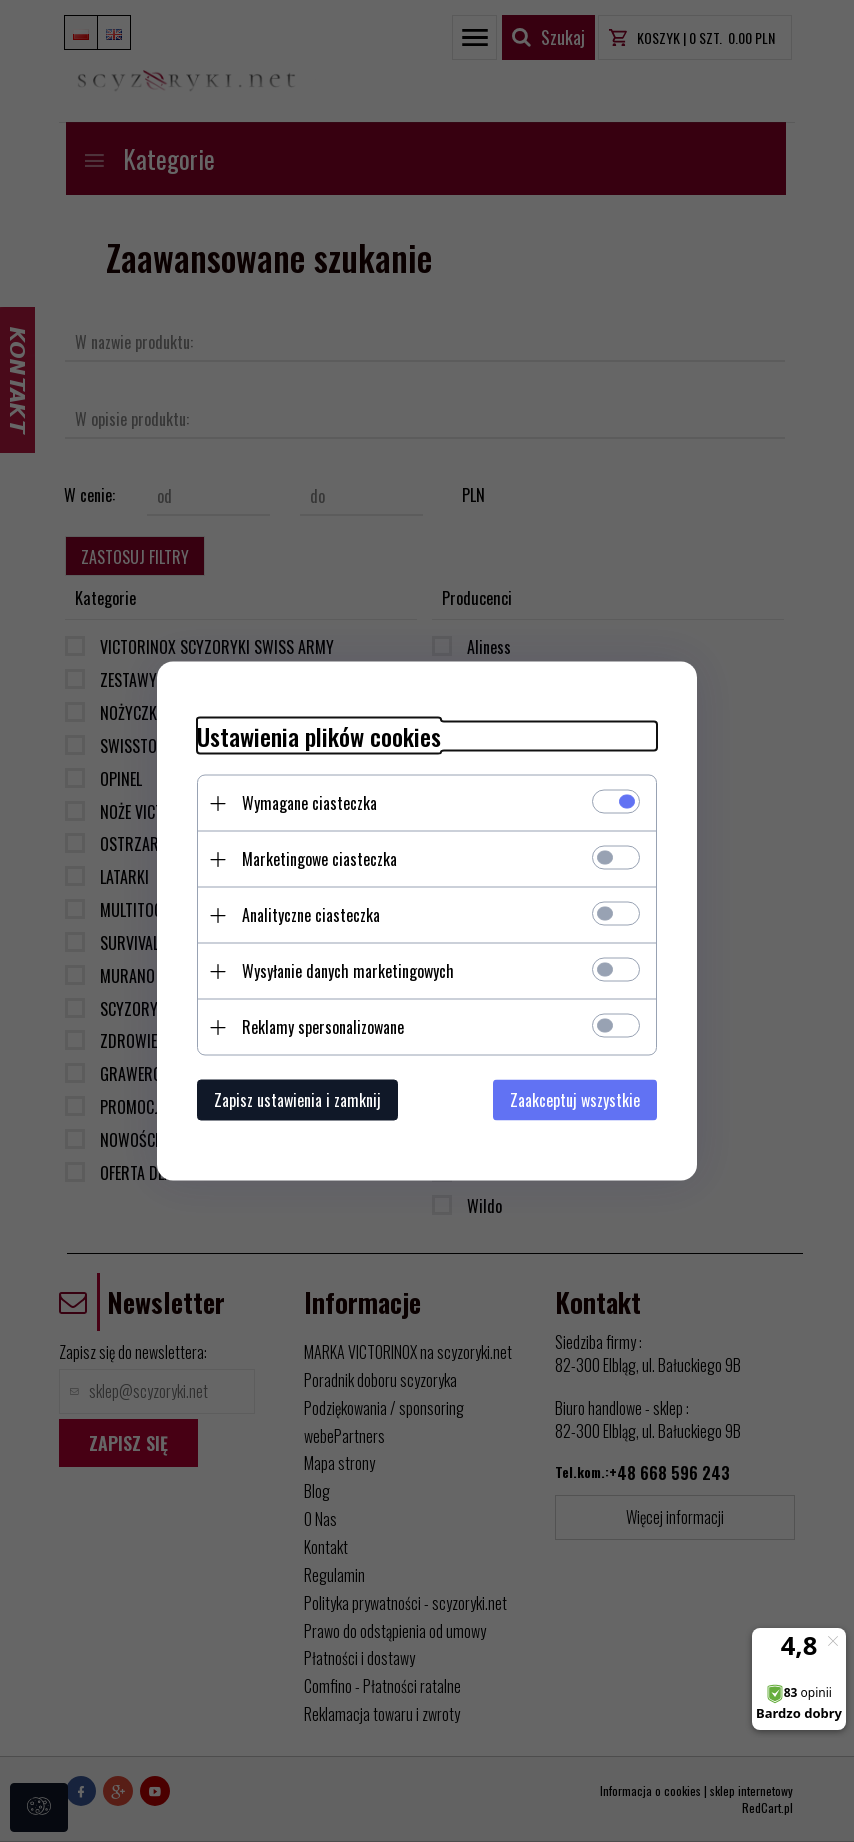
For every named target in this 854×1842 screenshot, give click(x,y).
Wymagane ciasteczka (309, 803)
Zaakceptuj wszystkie (575, 1100)
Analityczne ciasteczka (311, 915)
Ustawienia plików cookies (319, 736)
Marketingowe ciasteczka (319, 859)
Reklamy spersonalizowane (323, 1027)
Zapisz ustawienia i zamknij (297, 1100)
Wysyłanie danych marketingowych (348, 971)
